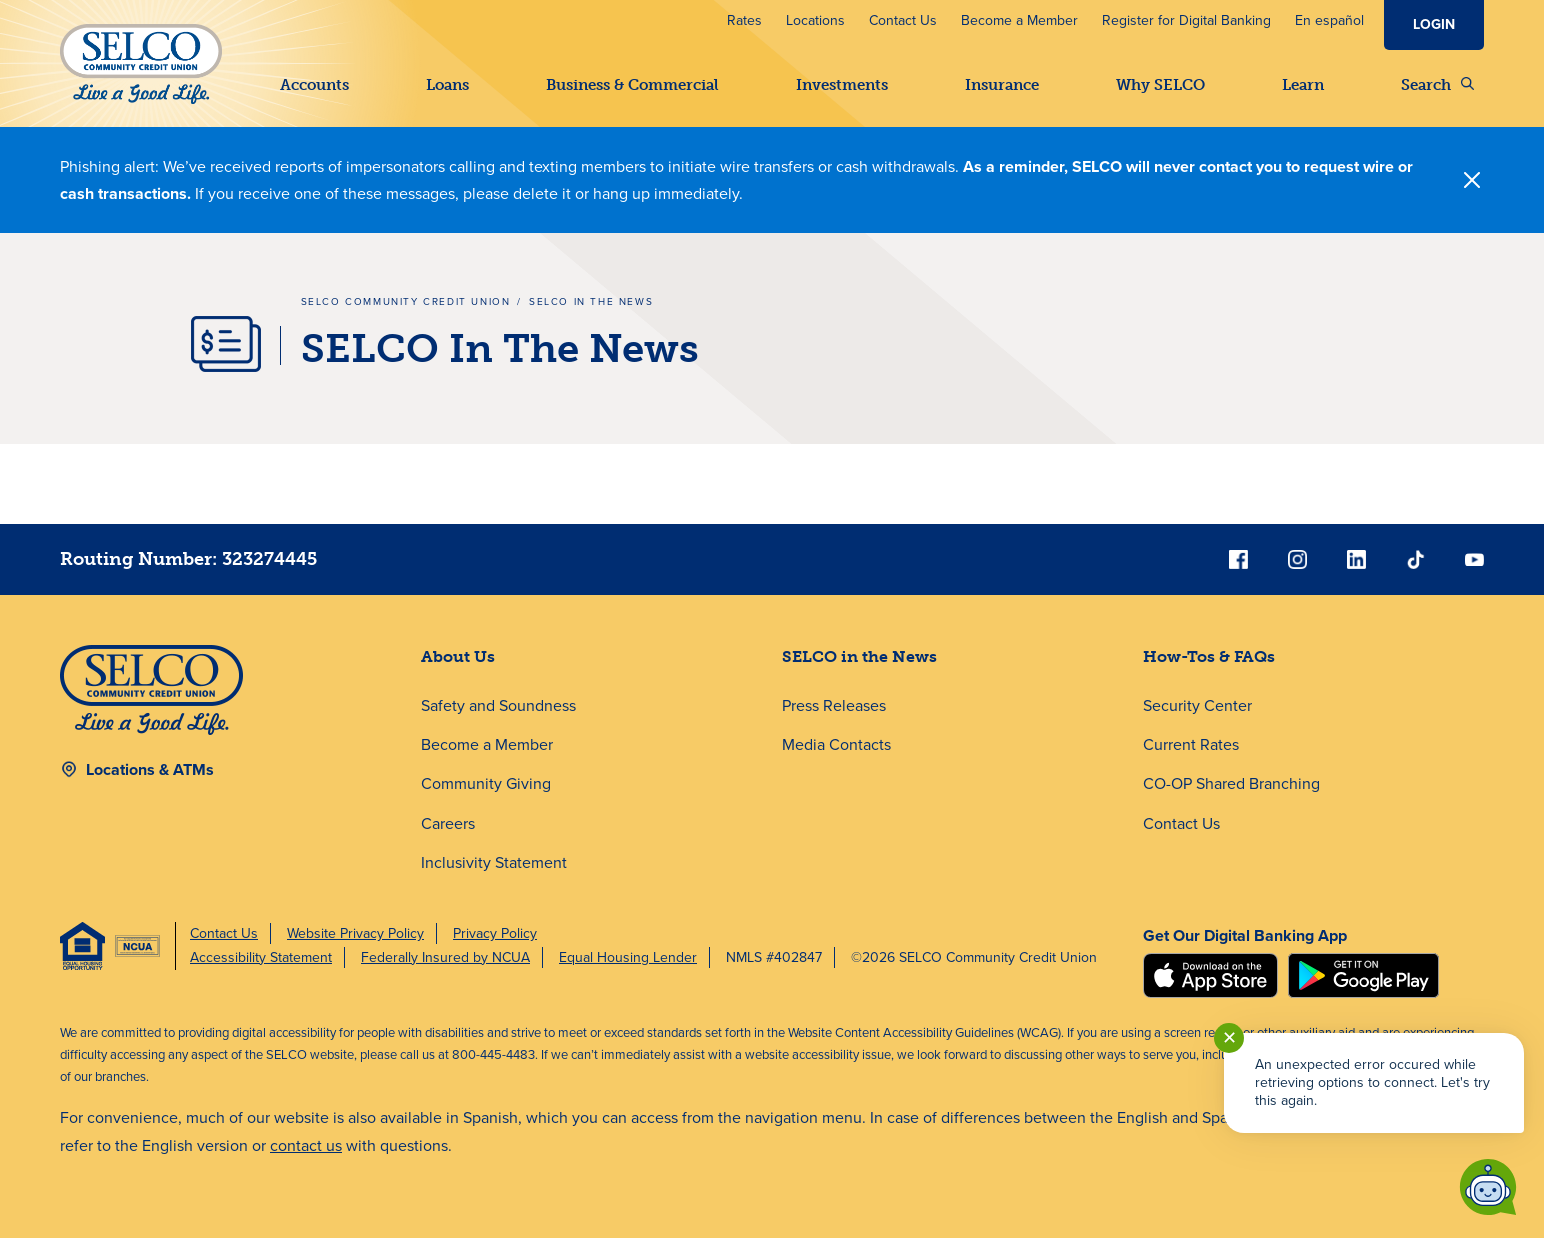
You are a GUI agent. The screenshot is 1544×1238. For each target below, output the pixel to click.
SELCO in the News (859, 656)
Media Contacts (836, 744)
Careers (448, 823)
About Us (458, 656)
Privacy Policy (495, 933)
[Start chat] (1488, 1187)
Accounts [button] (314, 85)
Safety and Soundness (498, 705)
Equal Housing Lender (628, 957)
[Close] (1472, 180)
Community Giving (486, 783)
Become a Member (1019, 20)
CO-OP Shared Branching (1231, 783)
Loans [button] (447, 85)
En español (1329, 20)
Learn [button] (1303, 85)
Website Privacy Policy (355, 933)
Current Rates (1191, 744)
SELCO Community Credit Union (406, 301)
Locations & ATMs (150, 769)
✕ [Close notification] (1229, 1038)
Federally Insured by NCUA (445, 957)
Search (1437, 85)
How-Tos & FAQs (1209, 656)
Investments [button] (842, 85)
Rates (744, 20)
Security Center (1197, 705)
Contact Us (903, 20)
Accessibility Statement (261, 957)
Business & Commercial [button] (632, 85)
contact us (306, 1145)
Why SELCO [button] (1160, 85)
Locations (815, 20)
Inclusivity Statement (494, 862)
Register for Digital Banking (1186, 20)
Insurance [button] (1002, 85)
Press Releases (834, 705)
